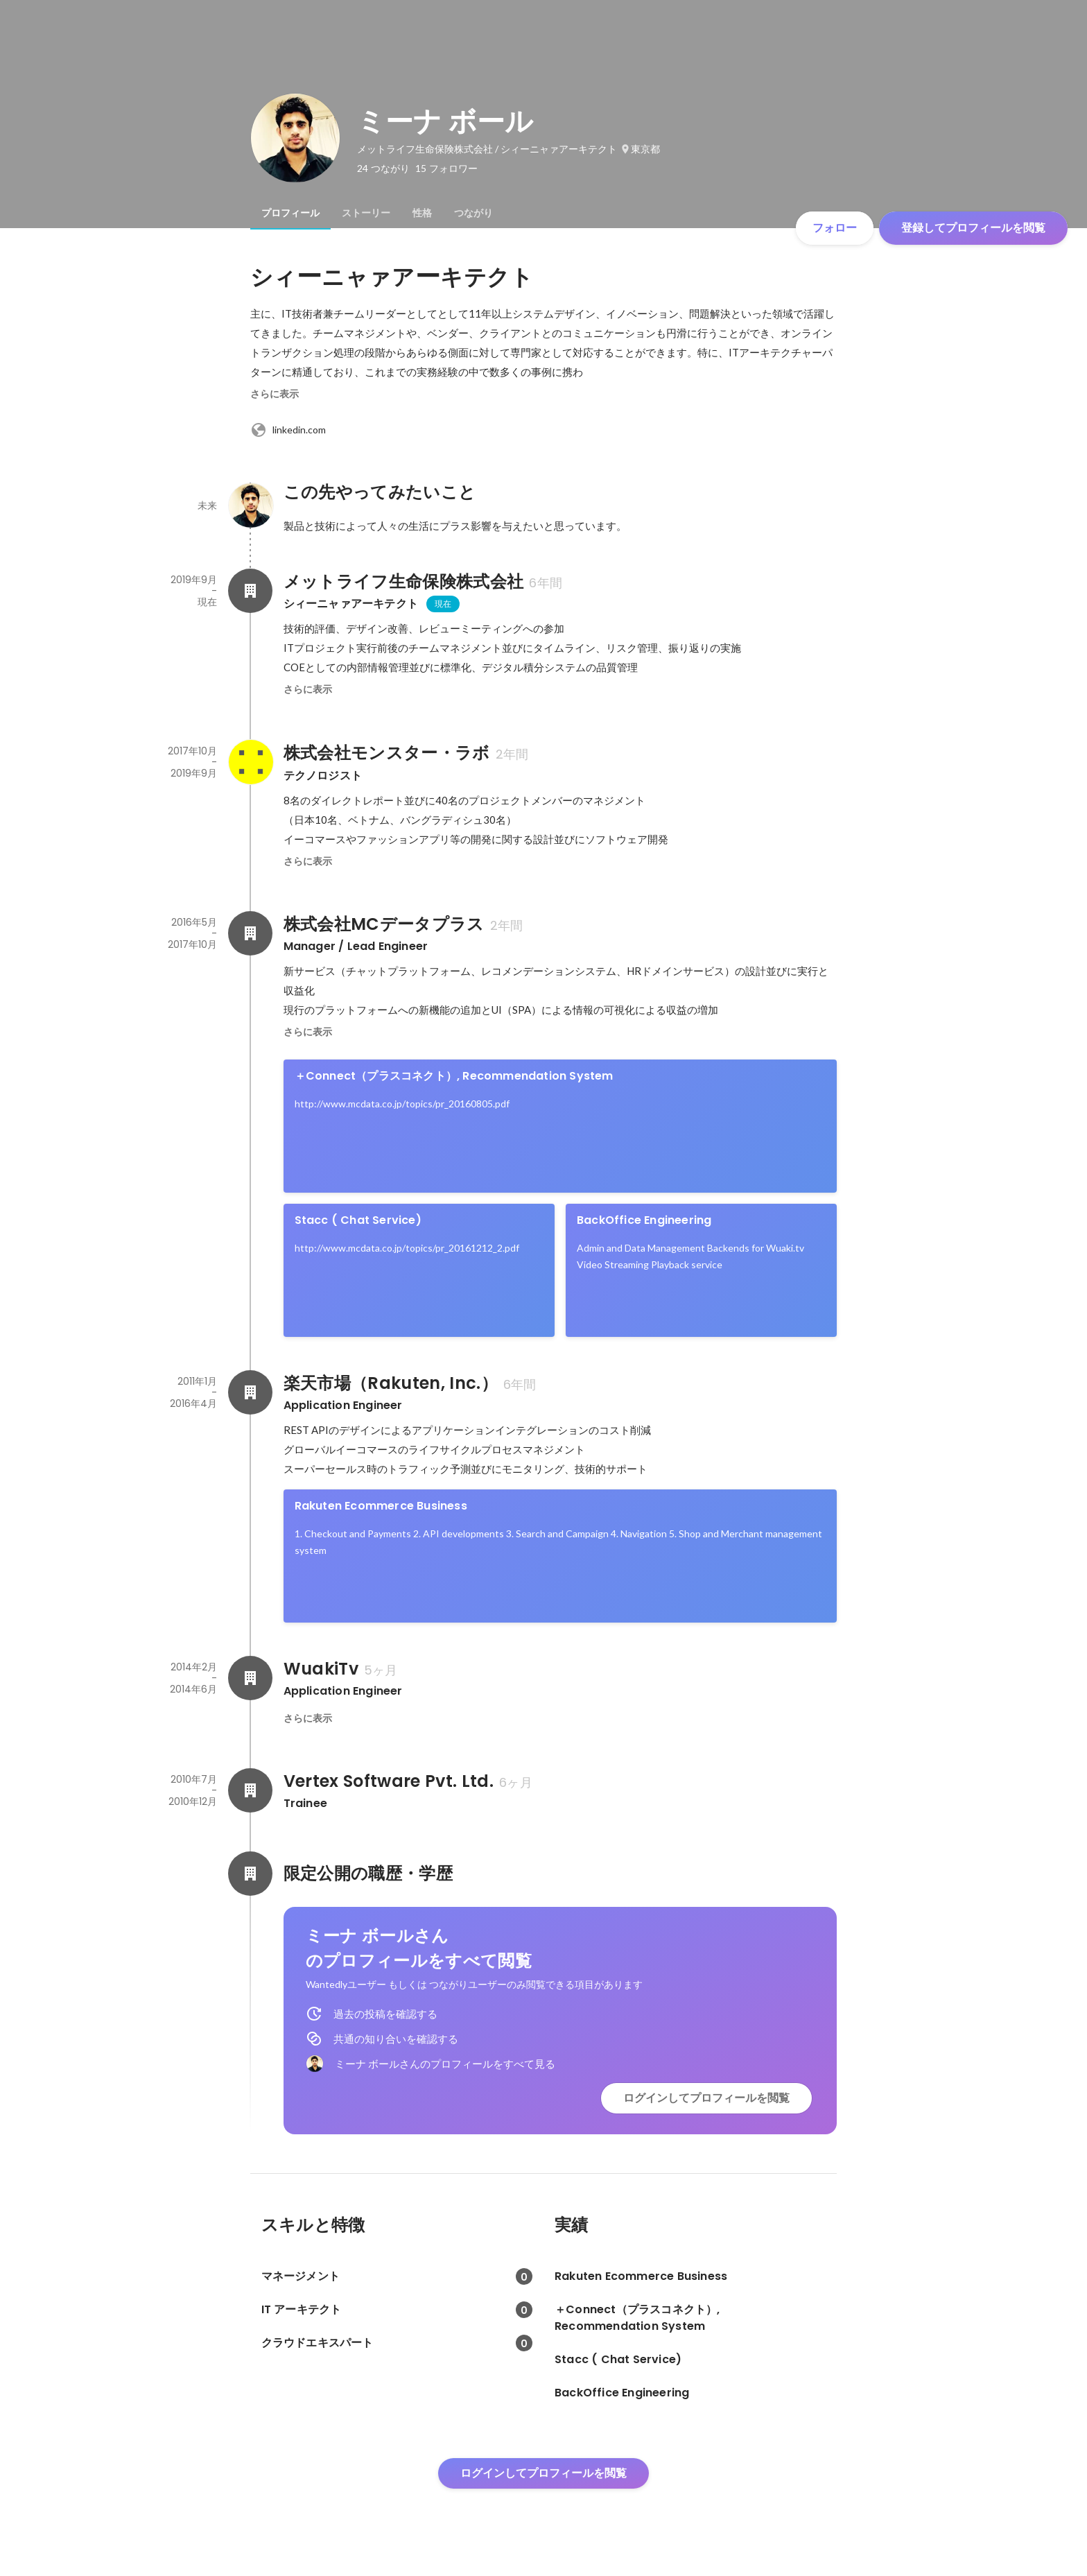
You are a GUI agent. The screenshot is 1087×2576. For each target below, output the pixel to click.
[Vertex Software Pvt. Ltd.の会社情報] (250, 1790)
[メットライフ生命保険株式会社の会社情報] (250, 591)
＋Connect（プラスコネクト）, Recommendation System (454, 1076)
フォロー (834, 228)
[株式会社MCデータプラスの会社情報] (250, 933)
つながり (473, 213)
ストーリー (366, 213)
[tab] (290, 213)
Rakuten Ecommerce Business (381, 1506)
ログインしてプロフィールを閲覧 (706, 2098)
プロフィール (290, 213)
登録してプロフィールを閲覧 (973, 228)
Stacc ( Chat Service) (358, 1220)
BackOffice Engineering (644, 1220)
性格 (422, 213)
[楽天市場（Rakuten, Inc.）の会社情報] (250, 1392)
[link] (560, 1126)
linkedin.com (288, 430)
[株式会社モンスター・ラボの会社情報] (250, 762)
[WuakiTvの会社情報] (250, 1678)
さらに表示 (274, 394)
